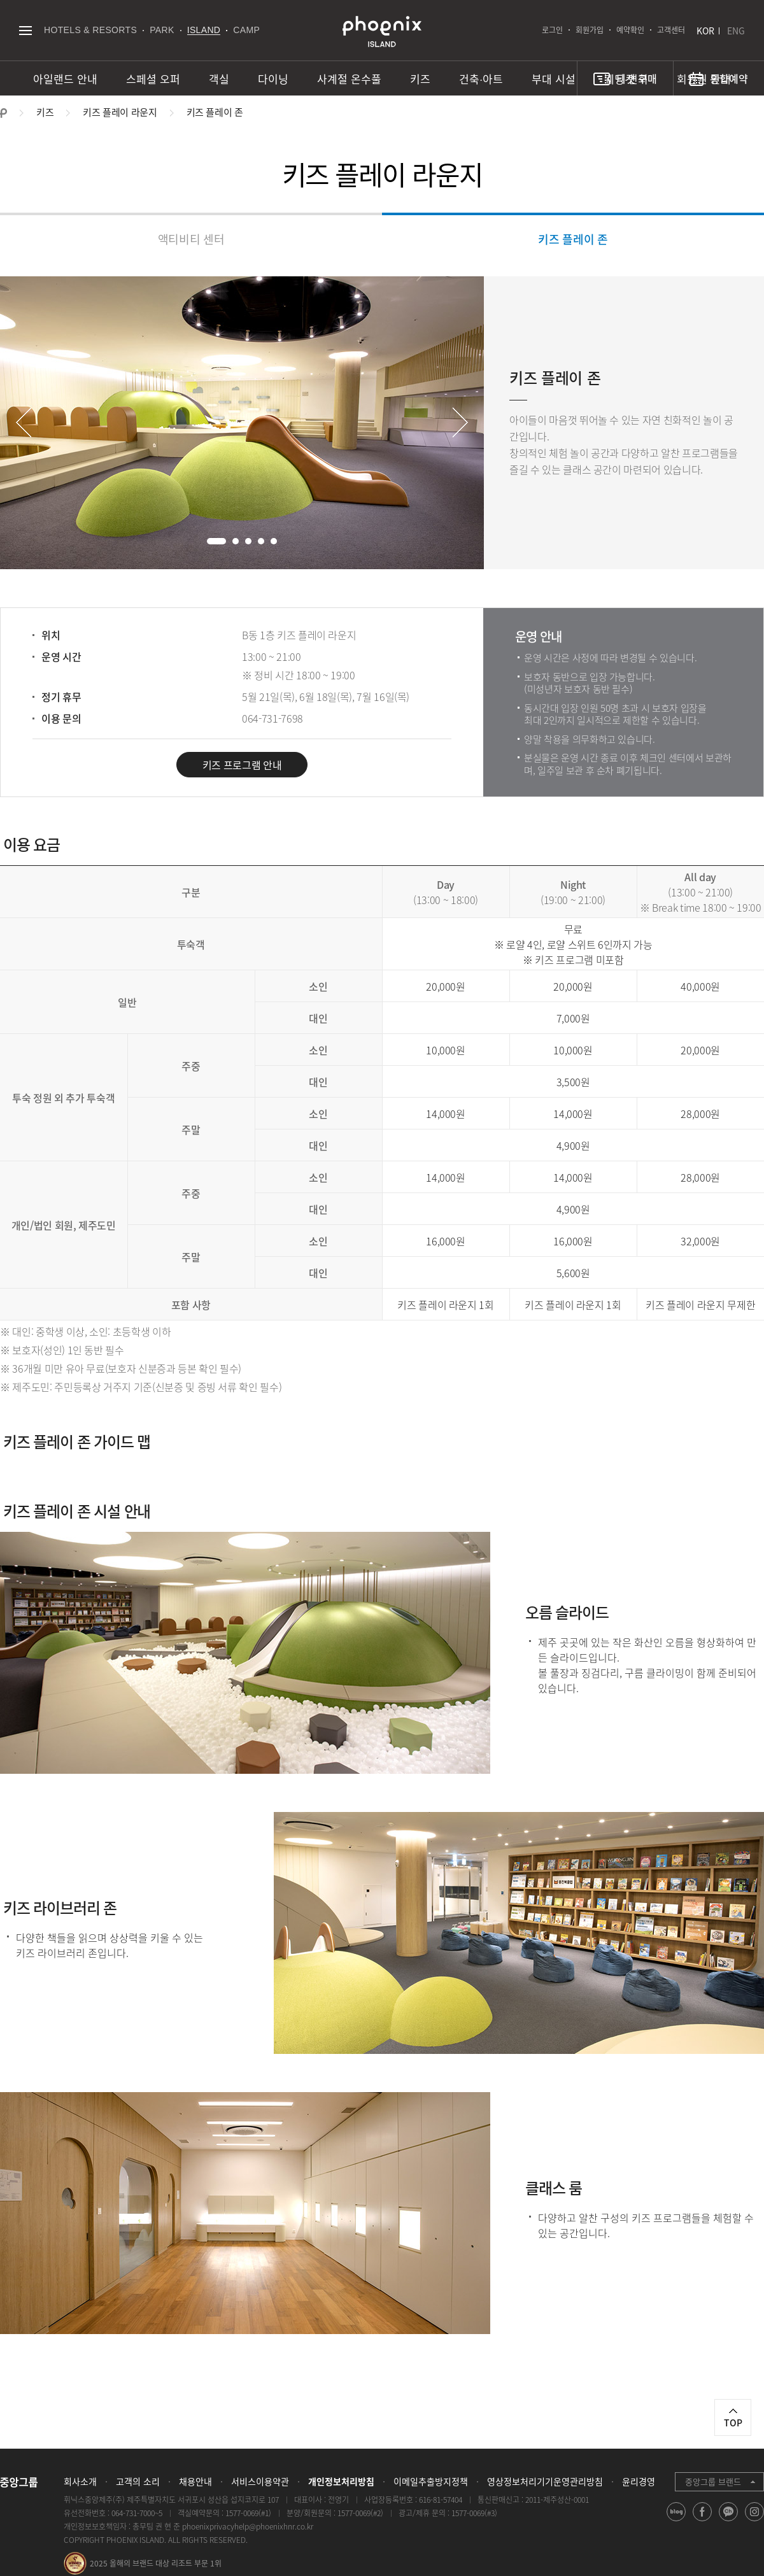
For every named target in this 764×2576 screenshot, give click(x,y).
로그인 (552, 30)
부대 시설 (554, 79)
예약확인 (630, 30)
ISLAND (204, 30)
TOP (733, 2422)
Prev (24, 422)
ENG (736, 30)
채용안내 (195, 2481)
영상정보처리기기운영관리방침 (545, 2481)
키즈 (420, 79)
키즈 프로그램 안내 (242, 764)
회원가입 (590, 30)
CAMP (246, 30)
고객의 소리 (138, 2481)
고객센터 (671, 30)
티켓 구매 (636, 78)
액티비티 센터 (191, 239)
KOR (705, 30)
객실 (219, 79)
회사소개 (80, 2481)
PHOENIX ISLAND (382, 32)
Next (460, 422)
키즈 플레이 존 (572, 239)
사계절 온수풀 (349, 79)
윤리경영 (638, 2481)
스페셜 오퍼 (153, 79)
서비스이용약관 (260, 2481)
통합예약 (729, 78)
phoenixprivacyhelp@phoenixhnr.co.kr (247, 2526)
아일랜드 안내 (65, 79)
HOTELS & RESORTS (90, 30)
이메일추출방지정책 (430, 2481)
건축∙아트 (481, 79)
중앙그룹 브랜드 (713, 2481)
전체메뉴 (25, 30)
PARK (162, 30)
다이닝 (273, 79)
